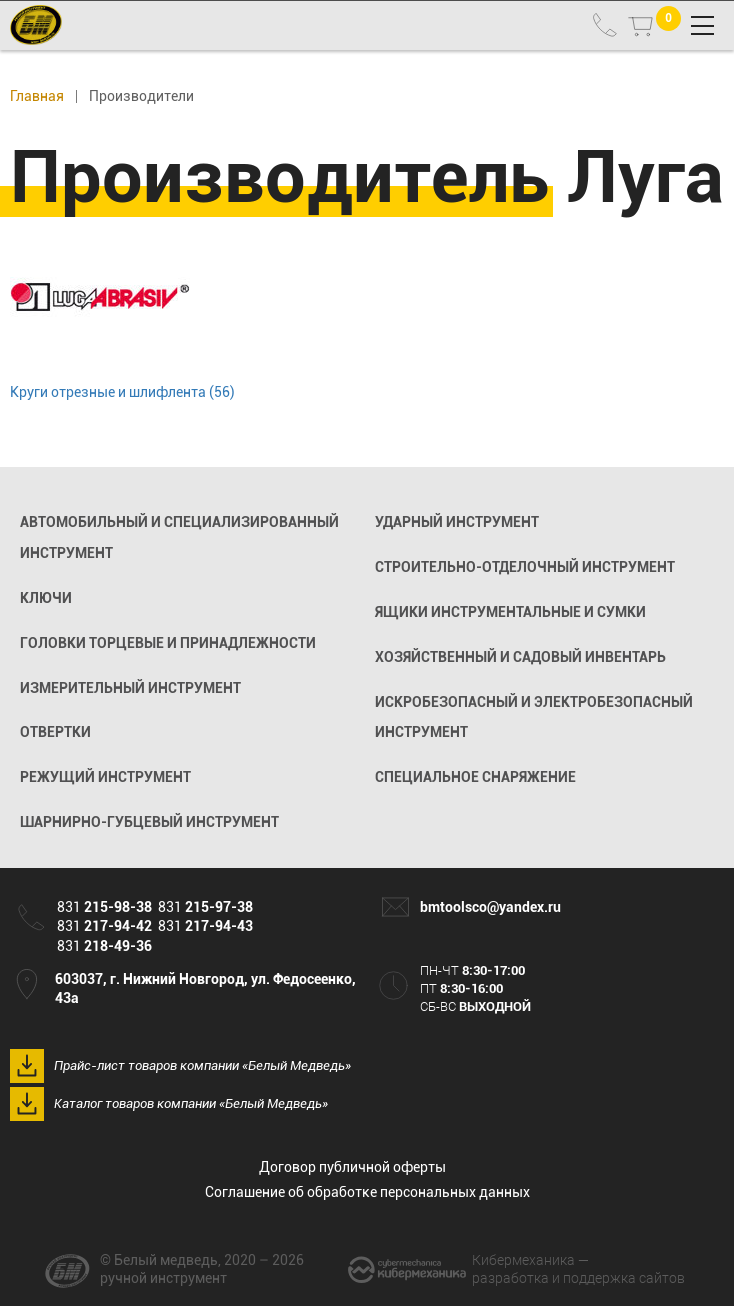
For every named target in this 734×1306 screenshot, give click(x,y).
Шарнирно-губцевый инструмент (149, 822)
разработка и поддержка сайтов (578, 1268)
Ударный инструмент (457, 522)
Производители (141, 96)
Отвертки (55, 732)
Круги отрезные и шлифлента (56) (122, 392)
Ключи (46, 598)
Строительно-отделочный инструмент (525, 567)
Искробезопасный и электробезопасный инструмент (534, 717)
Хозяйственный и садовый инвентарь (520, 657)
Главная (37, 96)
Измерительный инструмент (130, 688)
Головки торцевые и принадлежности (168, 643)
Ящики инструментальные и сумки (510, 612)
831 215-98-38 (605, 25)
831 (104, 907)
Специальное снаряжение (475, 777)
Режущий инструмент (105, 777)
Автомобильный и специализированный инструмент (179, 537)
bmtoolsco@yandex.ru (490, 907)
